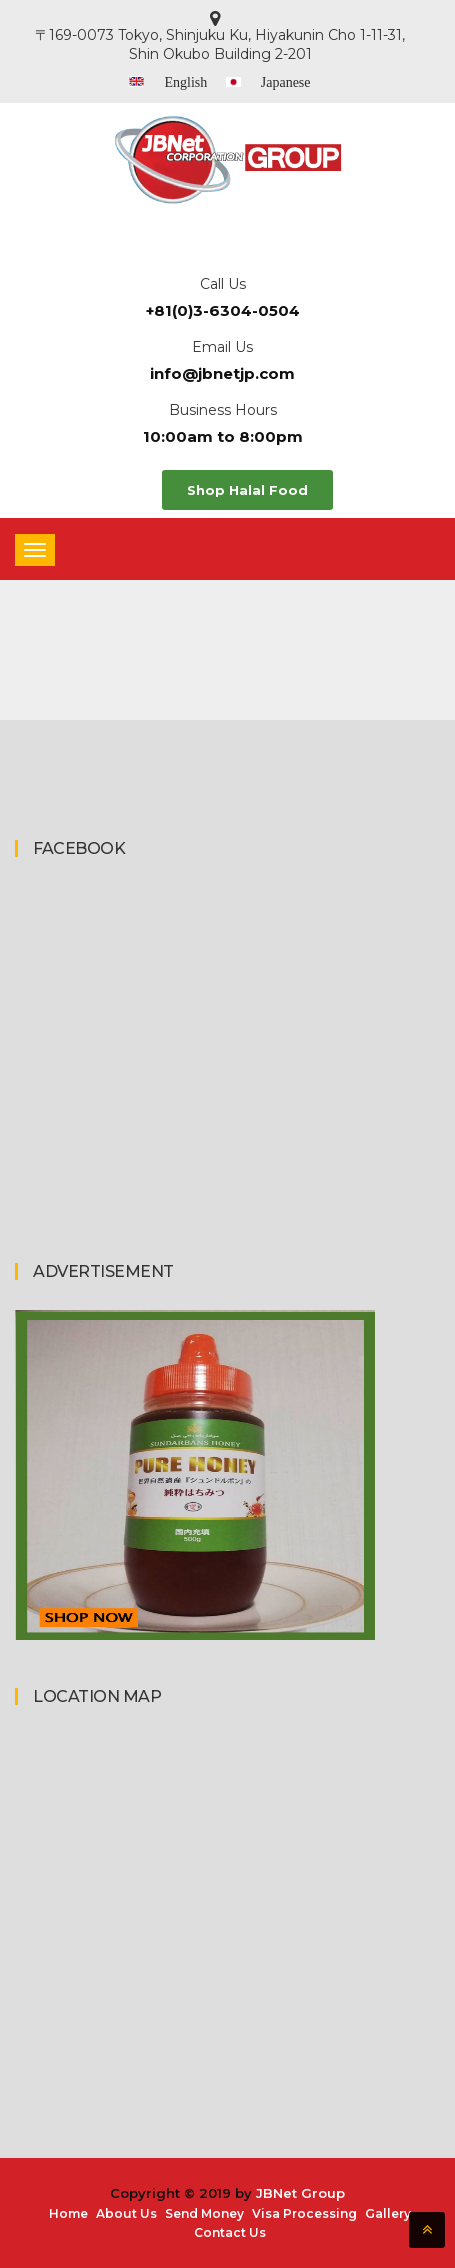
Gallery (388, 2213)
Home (68, 2213)
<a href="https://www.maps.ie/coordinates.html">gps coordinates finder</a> (195, 1901)
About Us (126, 2213)
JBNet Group (300, 2193)
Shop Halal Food (247, 490)
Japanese (286, 82)
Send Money (204, 2213)
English (185, 82)
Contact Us (230, 2232)
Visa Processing (304, 2213)
